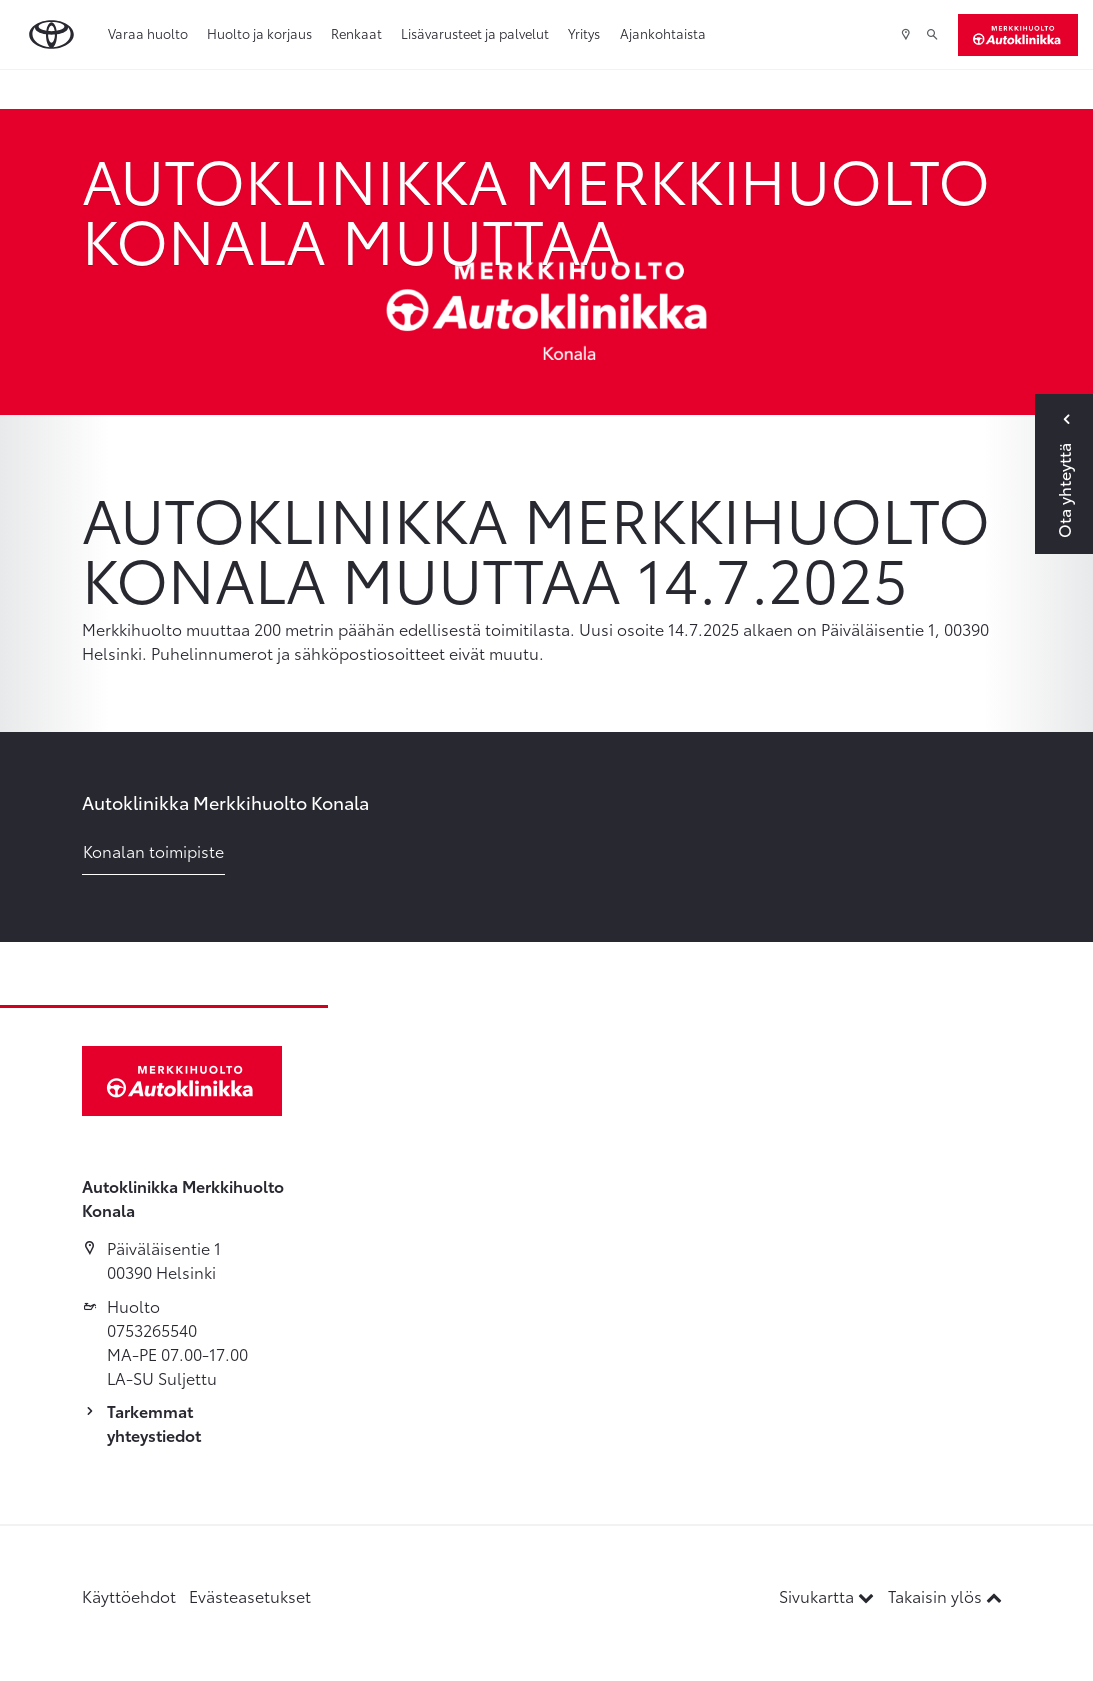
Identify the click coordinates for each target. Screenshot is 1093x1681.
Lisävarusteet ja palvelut (475, 33)
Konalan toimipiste (153, 850)
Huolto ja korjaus (259, 33)
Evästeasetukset (250, 1595)
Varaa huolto (148, 33)
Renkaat (356, 33)
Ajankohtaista (663, 33)
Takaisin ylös (945, 1595)
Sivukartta (828, 1595)
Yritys (584, 33)
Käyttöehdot (129, 1595)
